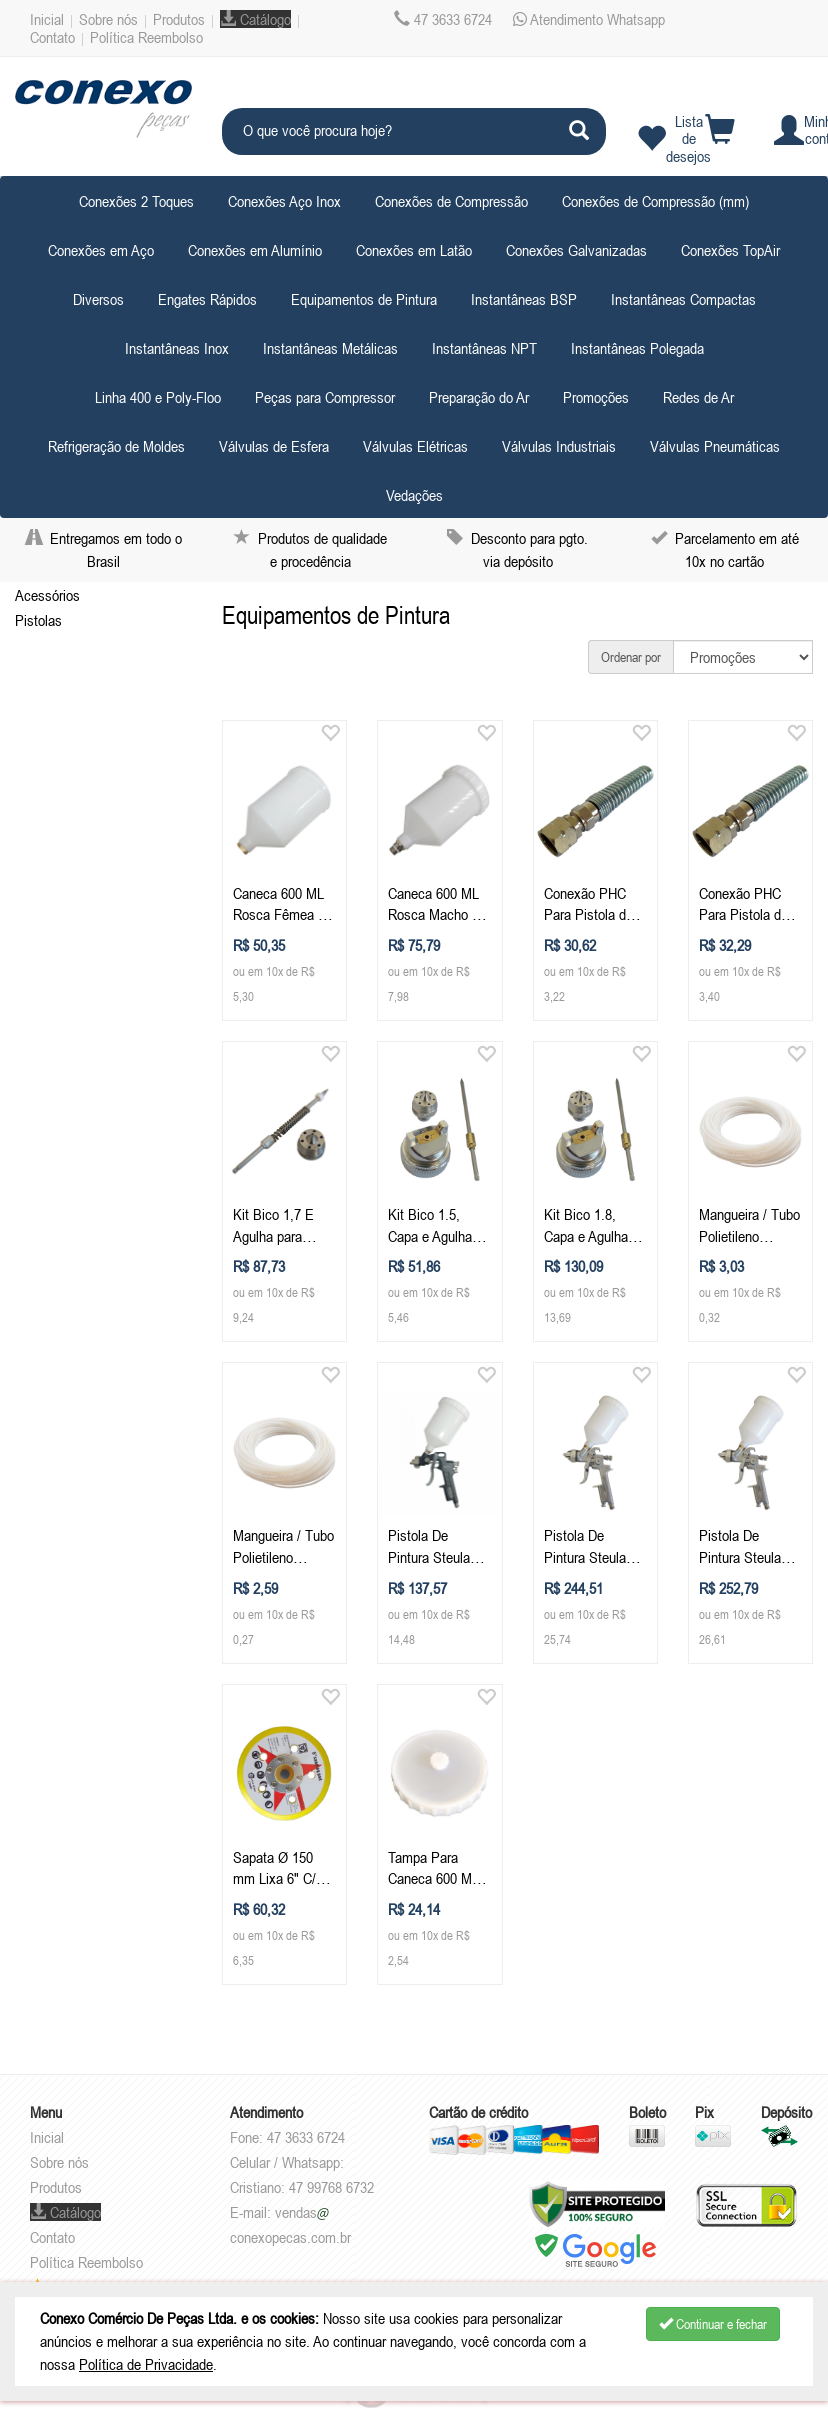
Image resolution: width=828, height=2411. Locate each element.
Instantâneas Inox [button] (177, 348)
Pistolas (38, 620)
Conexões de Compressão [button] (451, 201)
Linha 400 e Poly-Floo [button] (158, 397)
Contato (52, 37)
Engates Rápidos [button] (207, 299)
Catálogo (255, 19)
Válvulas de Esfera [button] (274, 446)
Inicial (47, 19)
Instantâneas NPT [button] (484, 348)
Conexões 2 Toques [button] (136, 201)
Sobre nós (108, 19)
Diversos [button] (98, 299)
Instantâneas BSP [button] (524, 299)
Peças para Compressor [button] (325, 397)
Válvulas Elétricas (415, 446)
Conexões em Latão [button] (414, 250)
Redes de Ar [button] (698, 397)
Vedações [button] (414, 495)
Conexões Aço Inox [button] (284, 201)
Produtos (179, 19)
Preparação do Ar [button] (479, 397)
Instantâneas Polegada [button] (637, 348)
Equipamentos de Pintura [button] (364, 299)
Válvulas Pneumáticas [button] (715, 446)
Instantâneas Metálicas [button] (330, 348)
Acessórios (47, 595)
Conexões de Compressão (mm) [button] (655, 201)
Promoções (596, 397)
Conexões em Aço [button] (101, 250)
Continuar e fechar (713, 2324)
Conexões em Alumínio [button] (255, 250)
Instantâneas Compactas (683, 299)
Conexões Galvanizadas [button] (576, 250)
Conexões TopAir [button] (730, 250)
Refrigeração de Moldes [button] (116, 446)
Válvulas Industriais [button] (559, 446)
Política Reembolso (146, 37)
